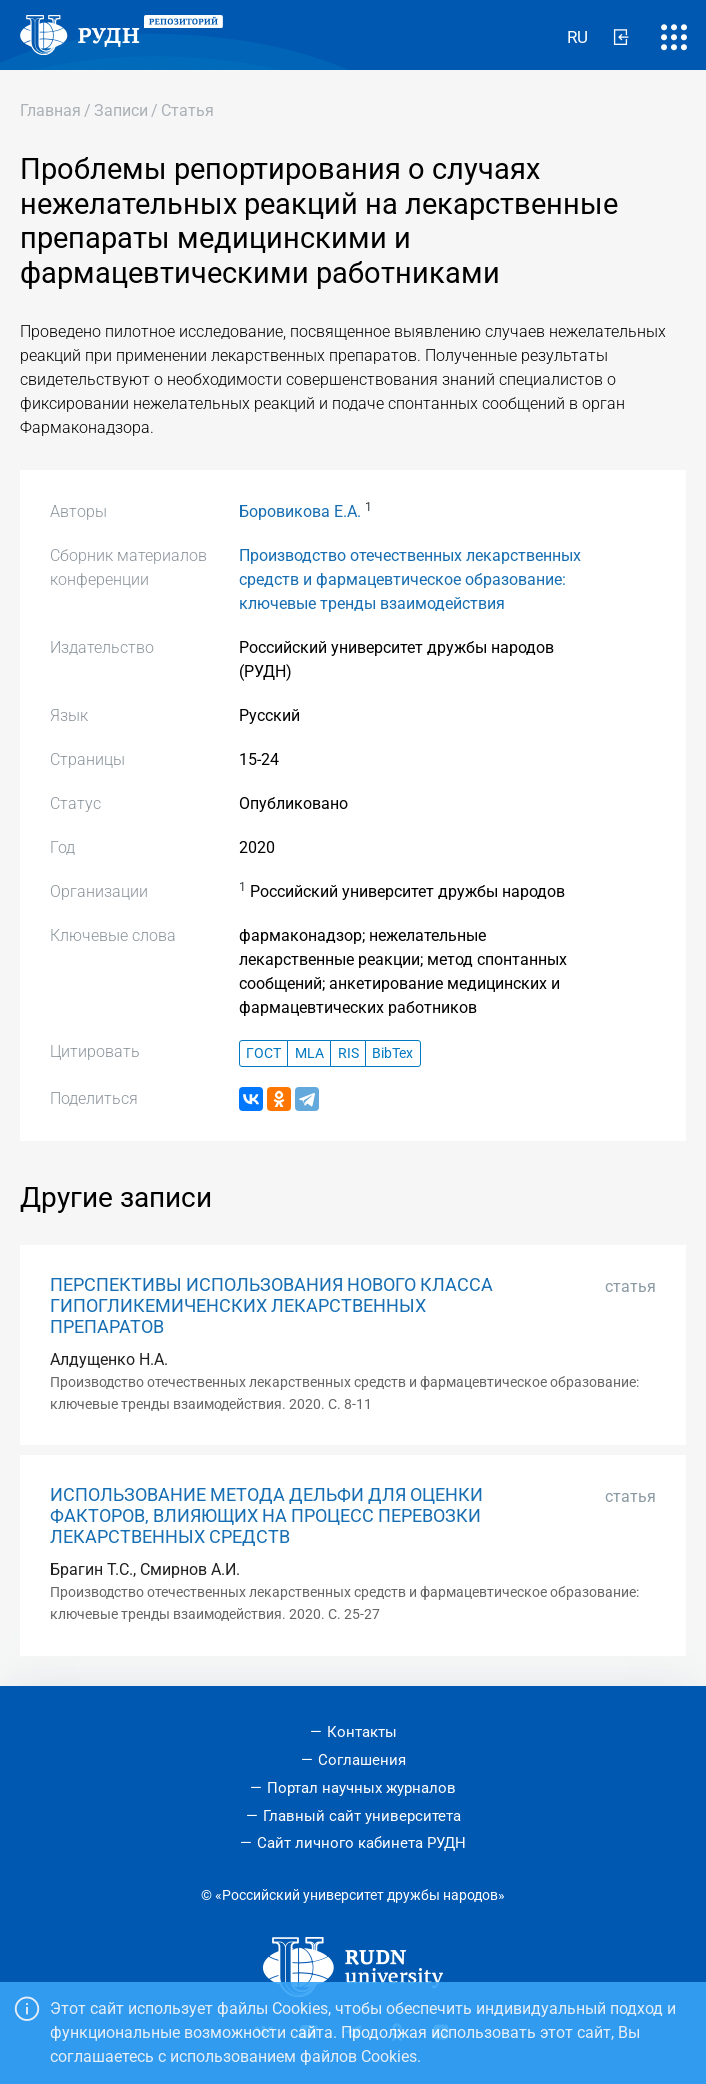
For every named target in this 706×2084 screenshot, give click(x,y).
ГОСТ (263, 1053)
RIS (348, 1053)
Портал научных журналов (361, 1788)
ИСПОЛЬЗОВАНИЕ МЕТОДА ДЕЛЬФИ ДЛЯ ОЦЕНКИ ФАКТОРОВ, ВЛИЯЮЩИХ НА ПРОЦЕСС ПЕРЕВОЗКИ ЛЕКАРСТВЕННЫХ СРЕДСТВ (266, 1516)
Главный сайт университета (362, 1816)
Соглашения (362, 1760)
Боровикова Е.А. (300, 511)
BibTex (392, 1053)
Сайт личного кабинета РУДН (361, 1843)
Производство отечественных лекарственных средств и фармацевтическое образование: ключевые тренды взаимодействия (410, 579)
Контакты (362, 1732)
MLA (309, 1053)
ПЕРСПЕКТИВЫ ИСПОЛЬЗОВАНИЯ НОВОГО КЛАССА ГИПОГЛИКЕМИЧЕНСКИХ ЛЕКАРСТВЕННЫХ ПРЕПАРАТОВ (271, 1306)
